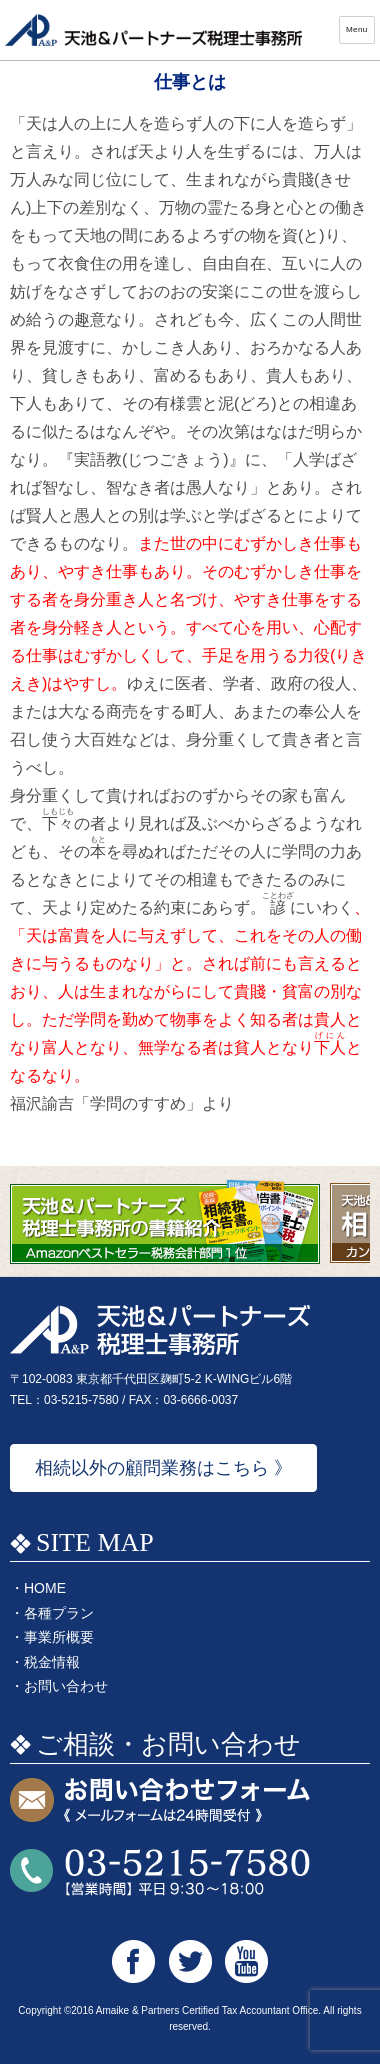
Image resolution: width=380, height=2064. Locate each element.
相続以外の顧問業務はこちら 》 (163, 1468)
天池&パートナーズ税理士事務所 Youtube (246, 1961)
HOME (45, 1588)
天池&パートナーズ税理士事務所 (155, 30)
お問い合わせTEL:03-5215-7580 (160, 1872)
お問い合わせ (66, 1686)
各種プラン (59, 1613)
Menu (357, 29)
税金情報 (52, 1662)
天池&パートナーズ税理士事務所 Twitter (190, 1961)
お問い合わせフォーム (160, 1801)
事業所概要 (59, 1637)
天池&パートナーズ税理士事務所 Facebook (133, 1961)
